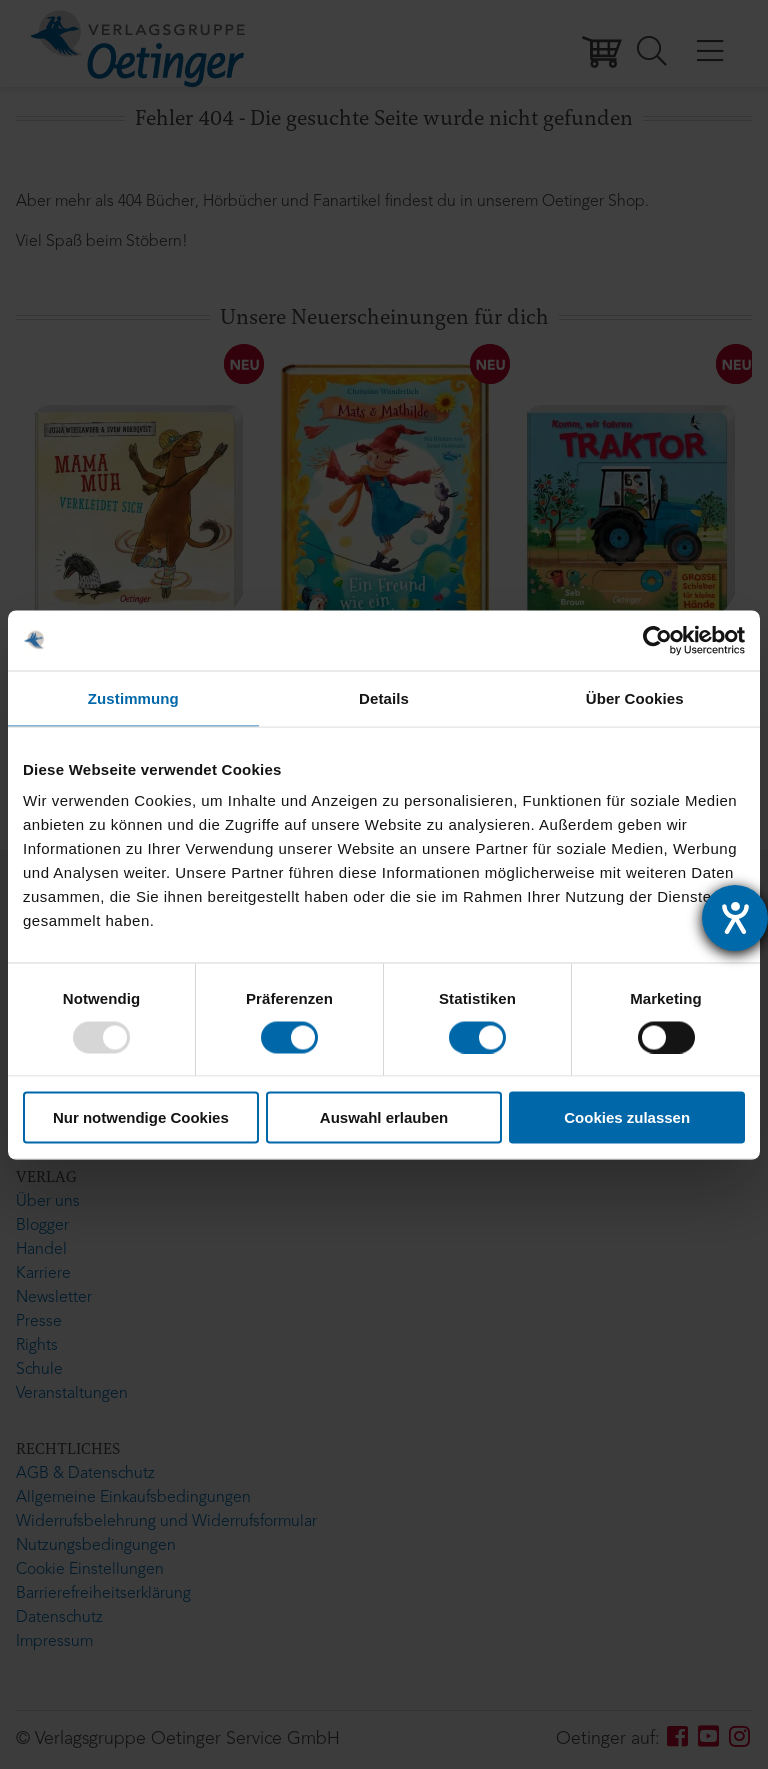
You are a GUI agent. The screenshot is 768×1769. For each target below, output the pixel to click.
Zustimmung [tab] (133, 697)
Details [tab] (384, 697)
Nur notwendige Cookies (141, 1117)
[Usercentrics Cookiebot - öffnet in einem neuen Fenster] (657, 640)
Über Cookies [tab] (635, 697)
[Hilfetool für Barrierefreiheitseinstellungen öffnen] (735, 918)
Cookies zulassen (627, 1117)
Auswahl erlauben (384, 1117)
